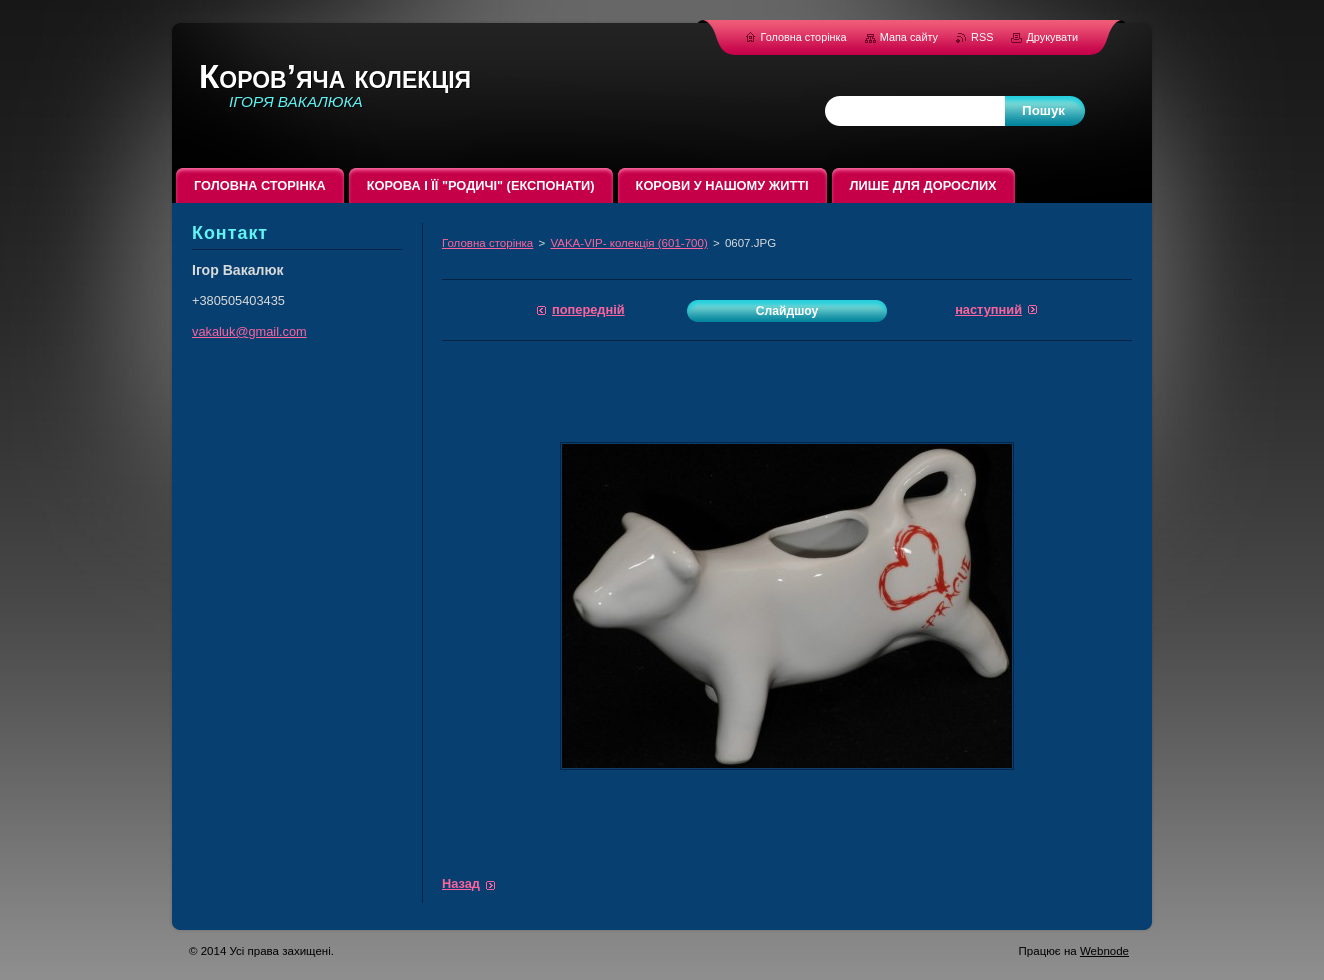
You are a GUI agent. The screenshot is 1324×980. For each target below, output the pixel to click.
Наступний (988, 309)
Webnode (1104, 951)
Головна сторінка (487, 243)
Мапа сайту (909, 37)
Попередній (588, 309)
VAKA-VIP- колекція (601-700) (628, 243)
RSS (983, 37)
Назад (461, 883)
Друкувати (1052, 37)
